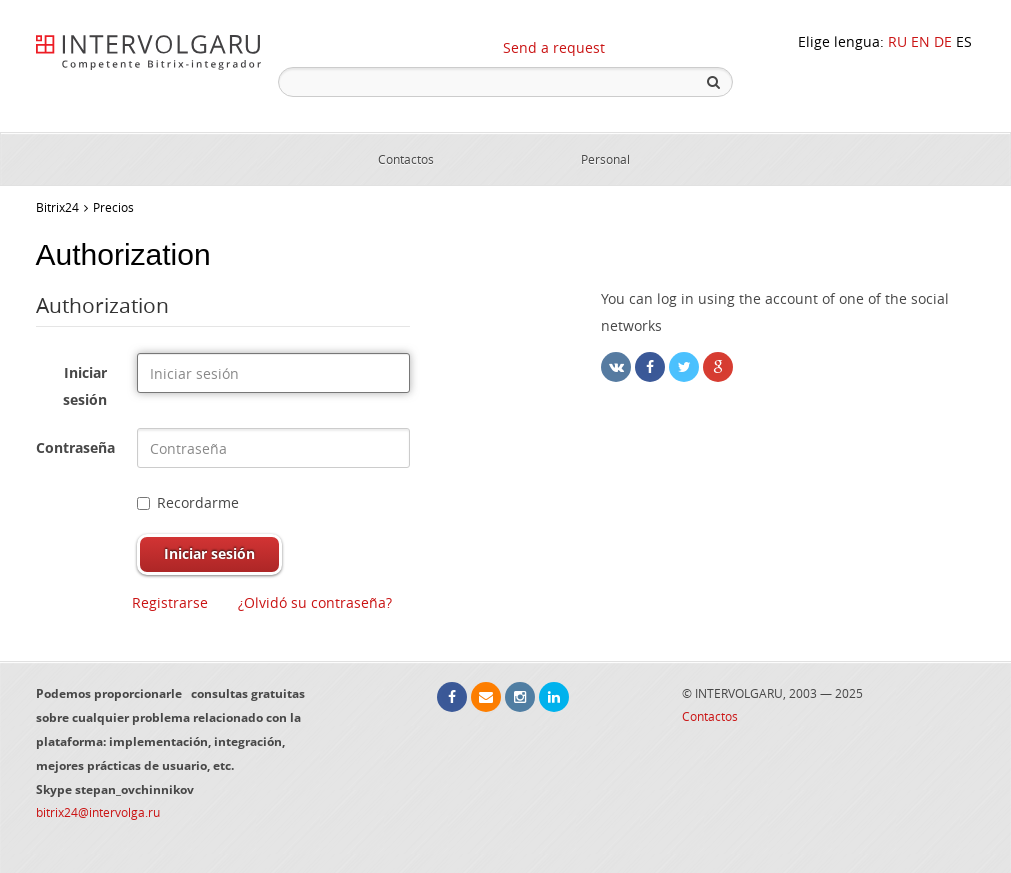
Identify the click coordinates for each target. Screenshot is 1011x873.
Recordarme (188, 502)
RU (897, 41)
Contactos (406, 159)
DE (943, 41)
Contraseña (75, 447)
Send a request (554, 47)
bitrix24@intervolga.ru (98, 812)
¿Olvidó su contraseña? (315, 602)
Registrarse (170, 602)
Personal (605, 159)
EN (920, 41)
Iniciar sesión (85, 386)
